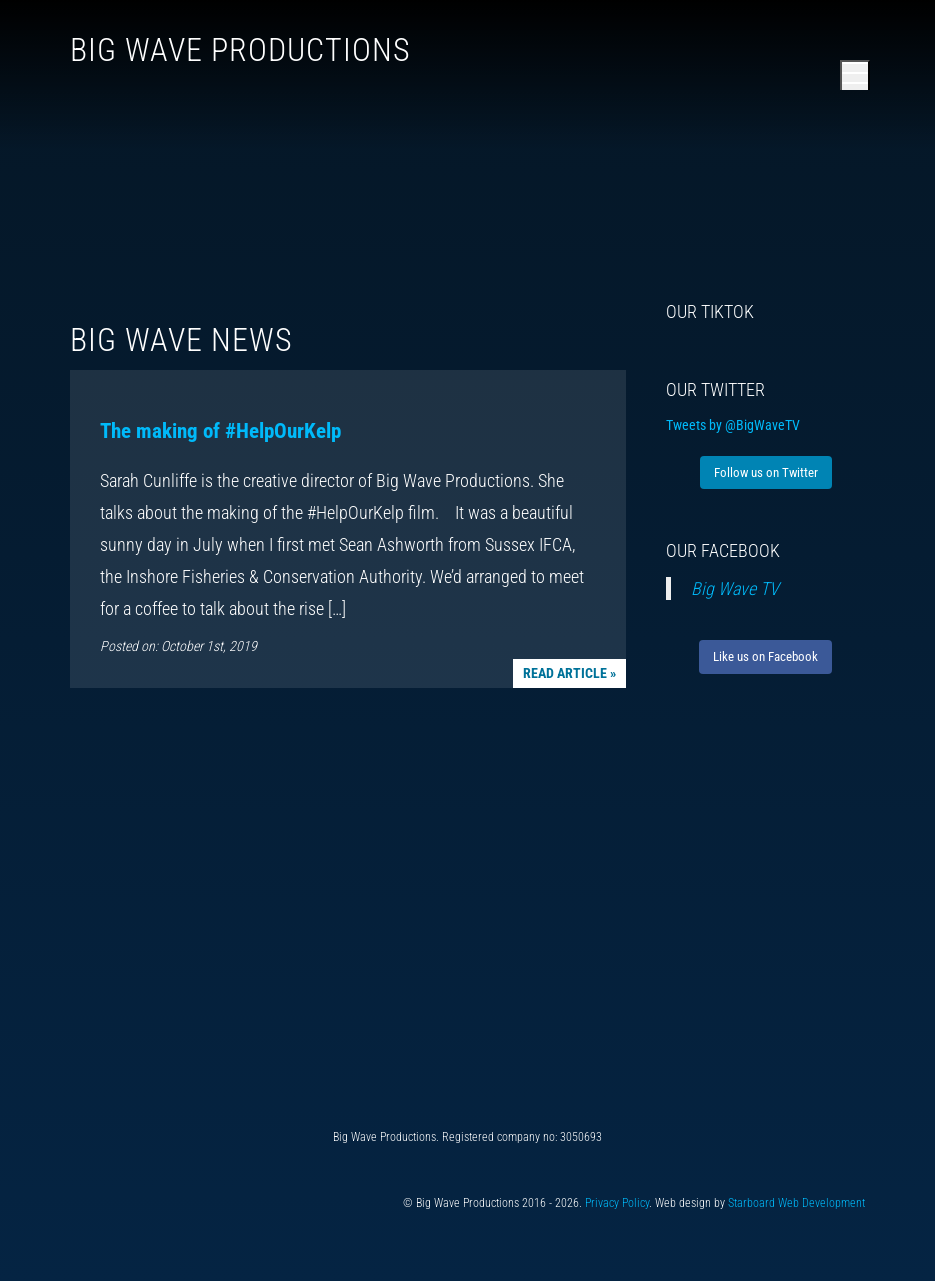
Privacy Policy (617, 1203)
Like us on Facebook (765, 656)
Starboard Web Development (796, 1203)
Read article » (569, 673)
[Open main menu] (855, 75)
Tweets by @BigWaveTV (733, 425)
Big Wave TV (735, 588)
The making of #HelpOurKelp (220, 431)
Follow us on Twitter (766, 472)
